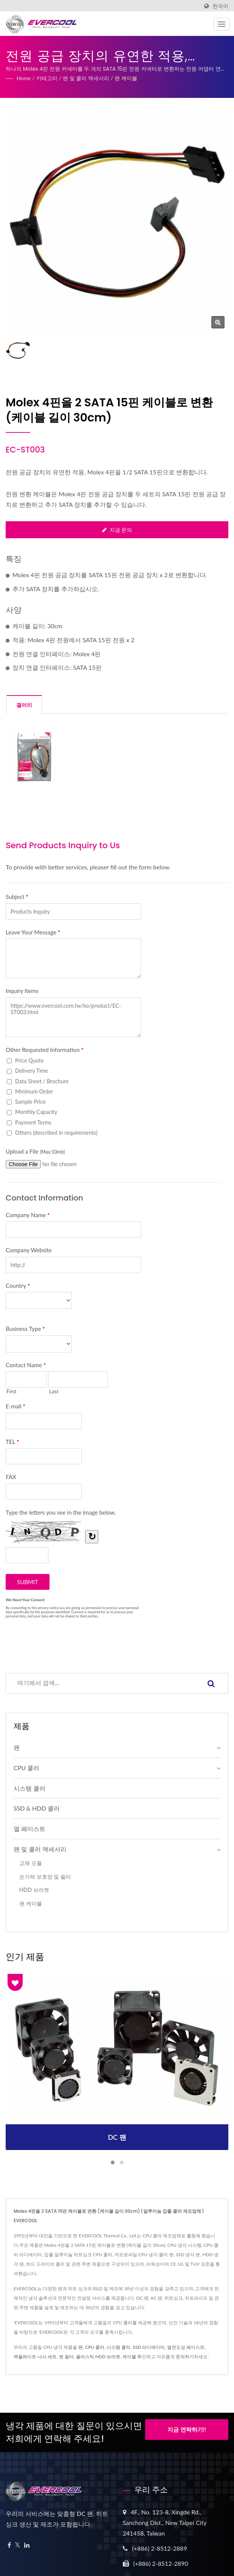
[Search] (100, 1683)
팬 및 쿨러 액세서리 (86, 78)
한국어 (220, 6)
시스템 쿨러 (29, 1788)
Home (24, 78)
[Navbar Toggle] (221, 24)
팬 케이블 (126, 78)
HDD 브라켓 (34, 1890)
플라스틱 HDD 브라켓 (98, 2356)
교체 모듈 (30, 1863)
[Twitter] (17, 2545)
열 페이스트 (29, 1828)
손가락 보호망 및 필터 (45, 1876)
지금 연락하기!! (186, 2431)
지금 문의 (117, 530)
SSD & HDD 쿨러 (37, 1808)
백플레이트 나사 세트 (35, 2356)
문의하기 (185, 2356)
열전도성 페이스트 (186, 2347)
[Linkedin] (26, 2545)
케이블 (129, 2356)
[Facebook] (9, 2545)
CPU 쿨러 (26, 1767)
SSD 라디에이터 (149, 2347)
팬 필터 (66, 2356)
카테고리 (46, 78)
